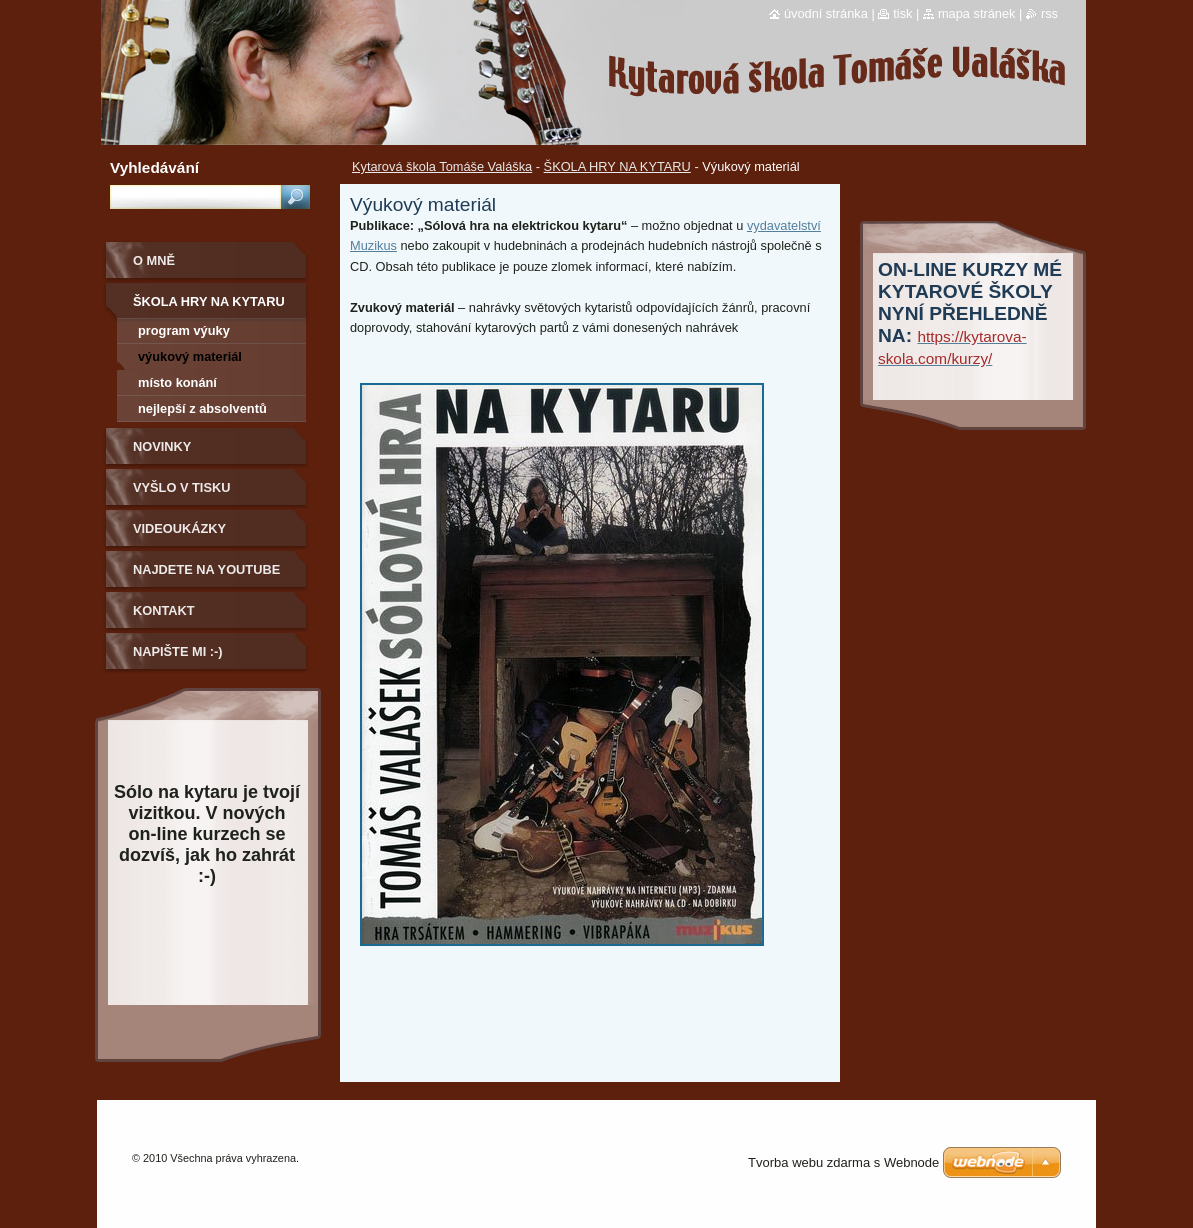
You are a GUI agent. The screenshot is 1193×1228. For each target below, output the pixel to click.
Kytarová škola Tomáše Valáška (442, 166)
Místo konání (177, 382)
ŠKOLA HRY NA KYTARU (617, 166)
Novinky (162, 446)
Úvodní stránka (826, 13)
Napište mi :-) (178, 651)
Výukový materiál (190, 356)
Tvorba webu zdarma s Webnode (843, 1162)
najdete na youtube (206, 569)
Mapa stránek (977, 13)
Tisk (902, 13)
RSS (1049, 13)
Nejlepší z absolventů (202, 408)
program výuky (184, 330)
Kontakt (164, 610)
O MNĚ (154, 260)
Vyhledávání (154, 167)
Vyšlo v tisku (181, 487)
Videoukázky (179, 528)
